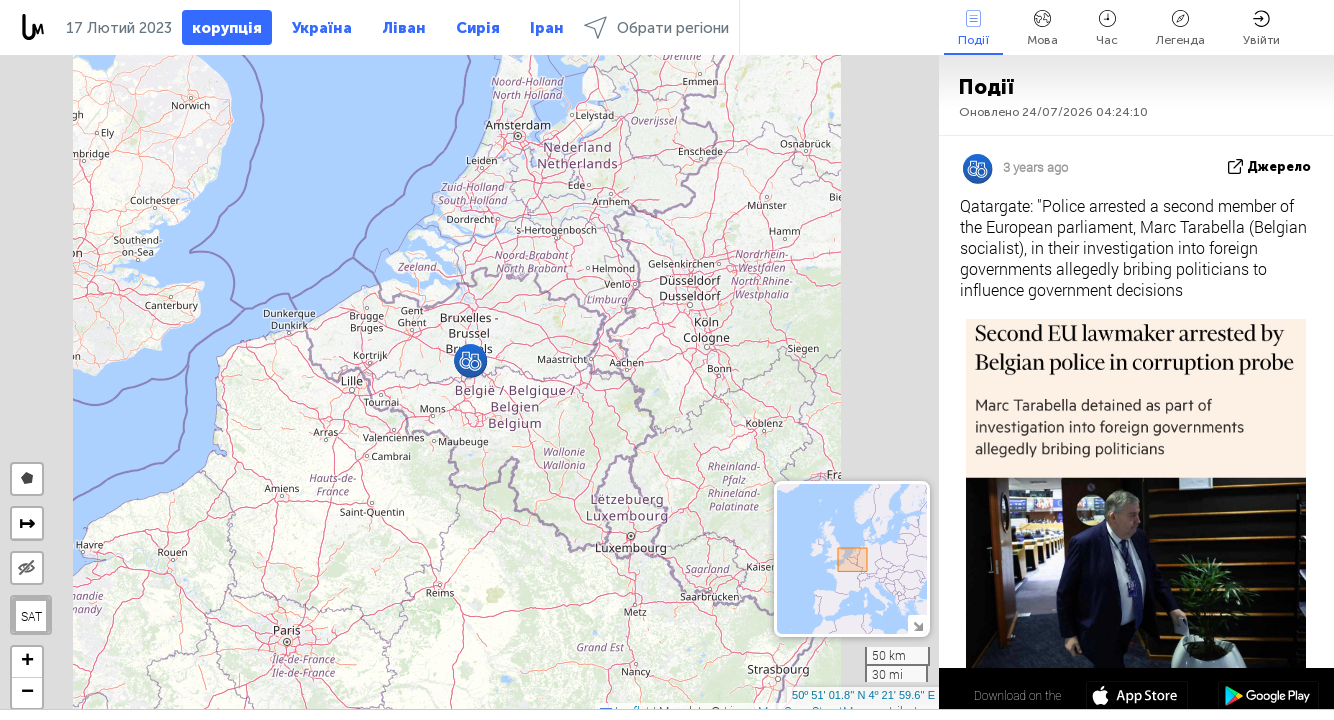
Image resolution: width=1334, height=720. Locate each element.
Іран (547, 28)
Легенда (1180, 28)
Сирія (478, 28)
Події (973, 28)
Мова (1042, 28)
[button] (470, 360)
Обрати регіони (656, 27)
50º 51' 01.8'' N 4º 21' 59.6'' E (863, 695)
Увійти (1261, 28)
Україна (322, 28)
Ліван (404, 28)
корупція (227, 28)
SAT (31, 616)
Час (1107, 28)
